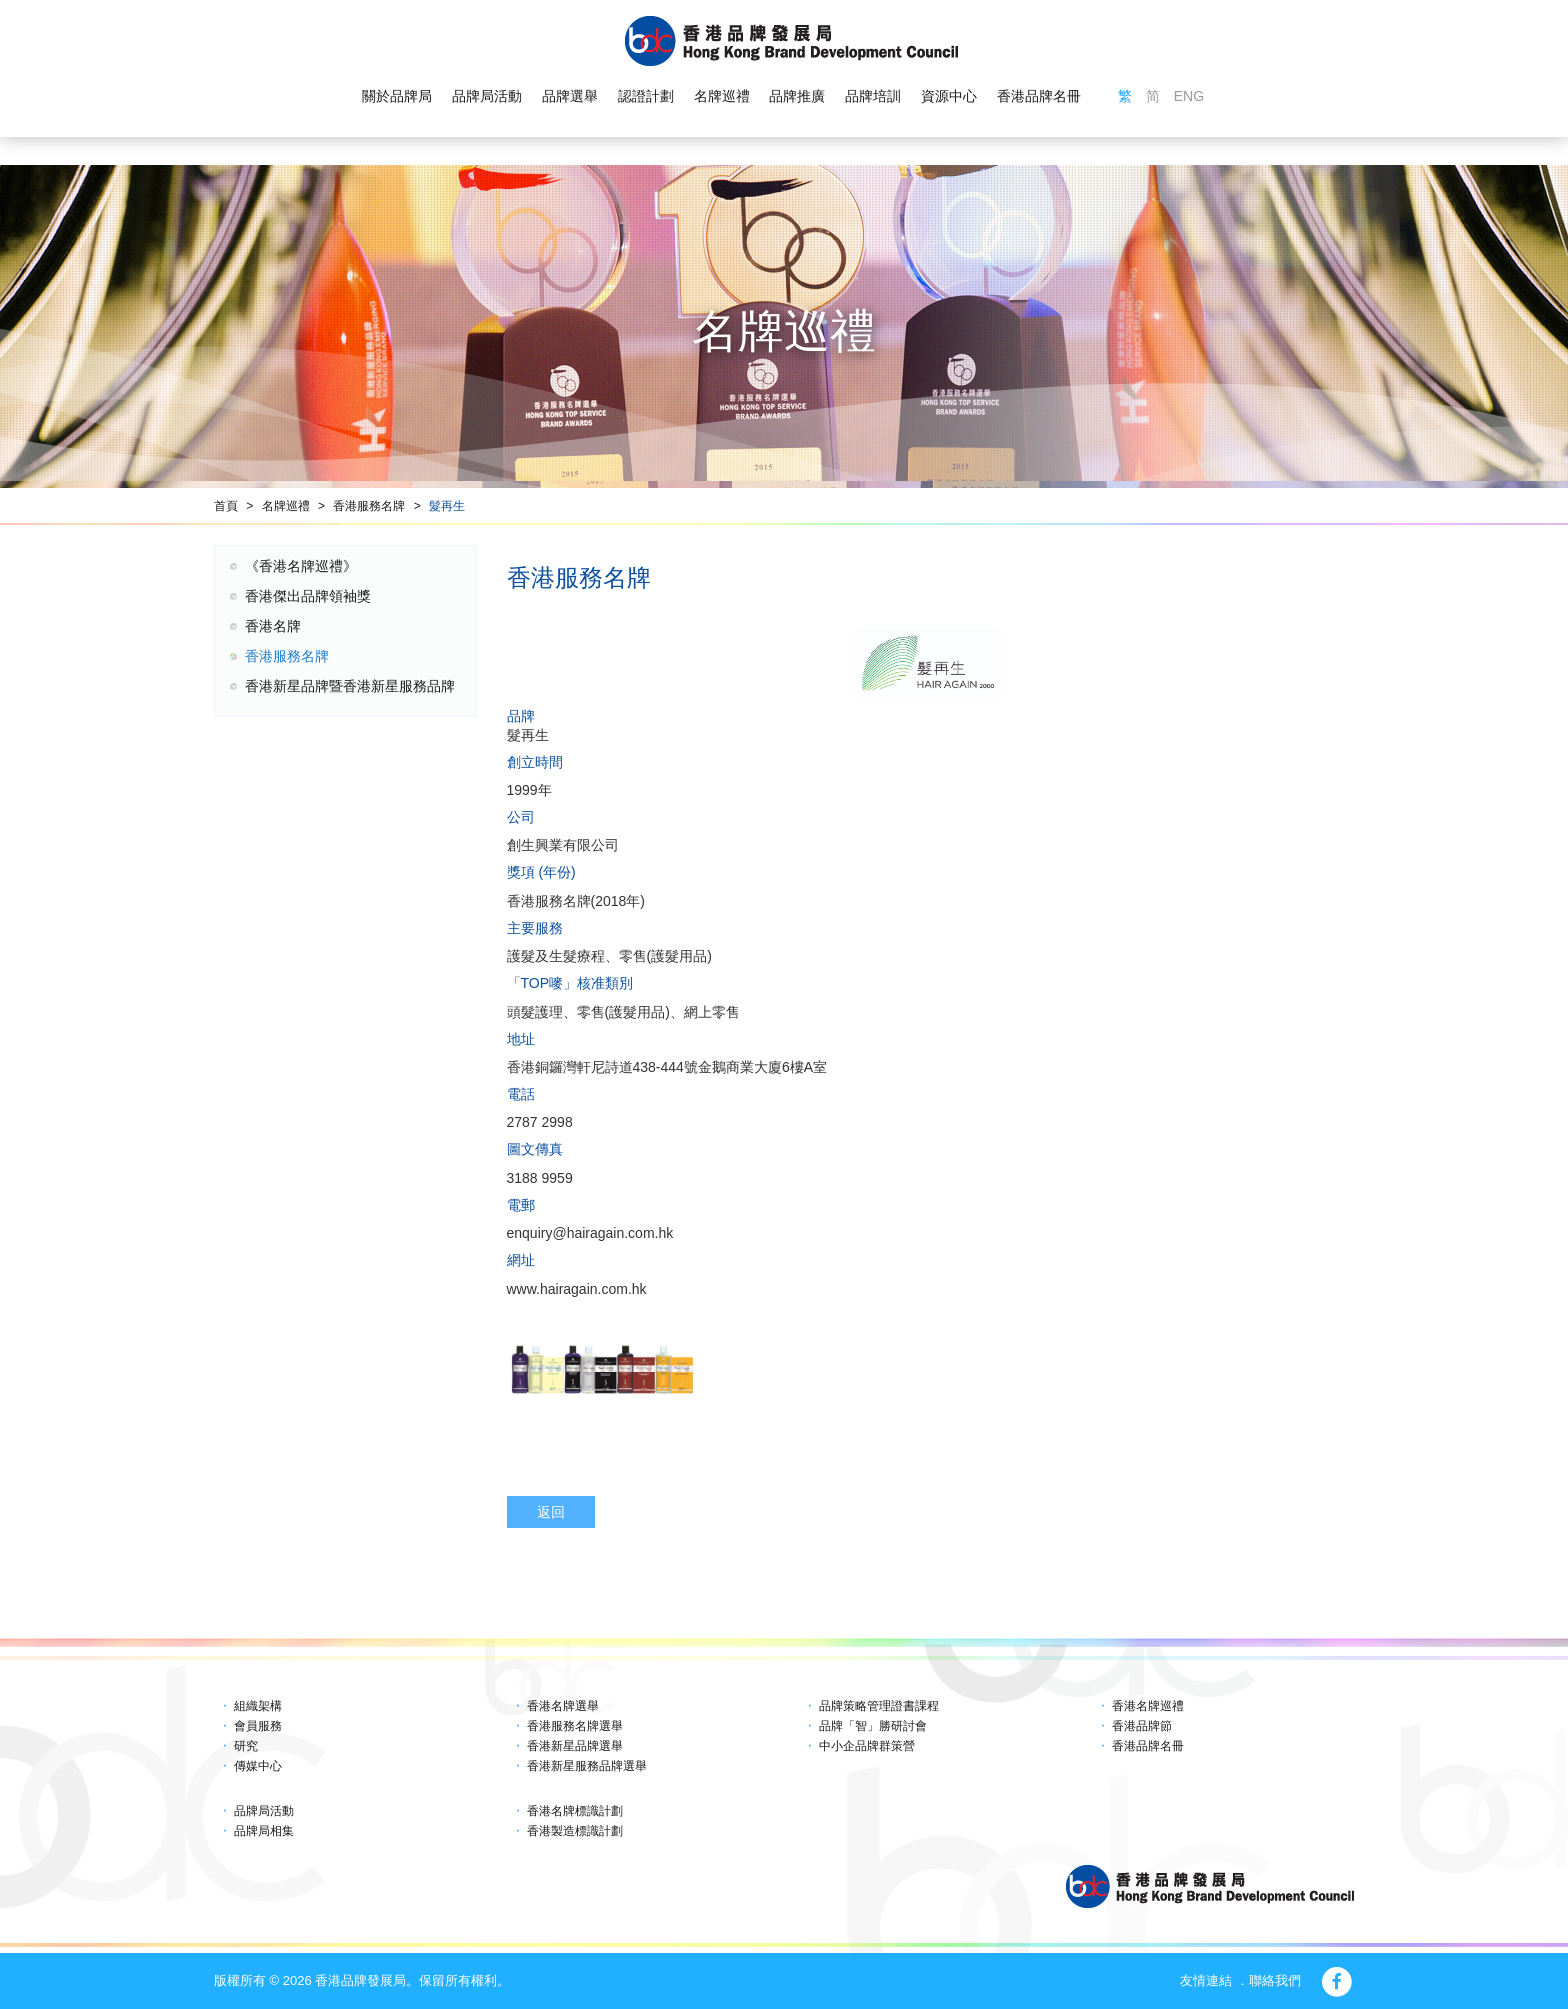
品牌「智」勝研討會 (873, 1726)
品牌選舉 (570, 96)
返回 (551, 1512)
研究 (246, 1746)
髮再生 (447, 506)
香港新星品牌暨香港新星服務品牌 (350, 686)
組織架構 (258, 1706)
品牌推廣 (797, 96)
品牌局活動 (487, 96)
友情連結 (1206, 1980)
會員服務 (258, 1726)
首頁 (226, 506)
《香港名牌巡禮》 (301, 566)
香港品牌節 (1142, 1726)
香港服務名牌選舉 (575, 1726)
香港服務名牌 (369, 506)
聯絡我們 (1275, 1980)
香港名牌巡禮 (1148, 1706)
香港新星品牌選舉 (575, 1746)
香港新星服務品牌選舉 (587, 1766)
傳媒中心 (258, 1766)
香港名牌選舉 (563, 1706)
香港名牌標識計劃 (575, 1811)
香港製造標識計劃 (575, 1831)
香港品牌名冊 (1039, 96)
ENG (1189, 96)
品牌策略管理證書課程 (879, 1706)
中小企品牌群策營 (867, 1746)
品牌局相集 (264, 1831)
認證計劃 (646, 96)
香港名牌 (273, 626)
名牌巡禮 (721, 96)
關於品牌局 (397, 96)
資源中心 (949, 96)
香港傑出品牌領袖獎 (308, 596)
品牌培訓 (873, 96)
